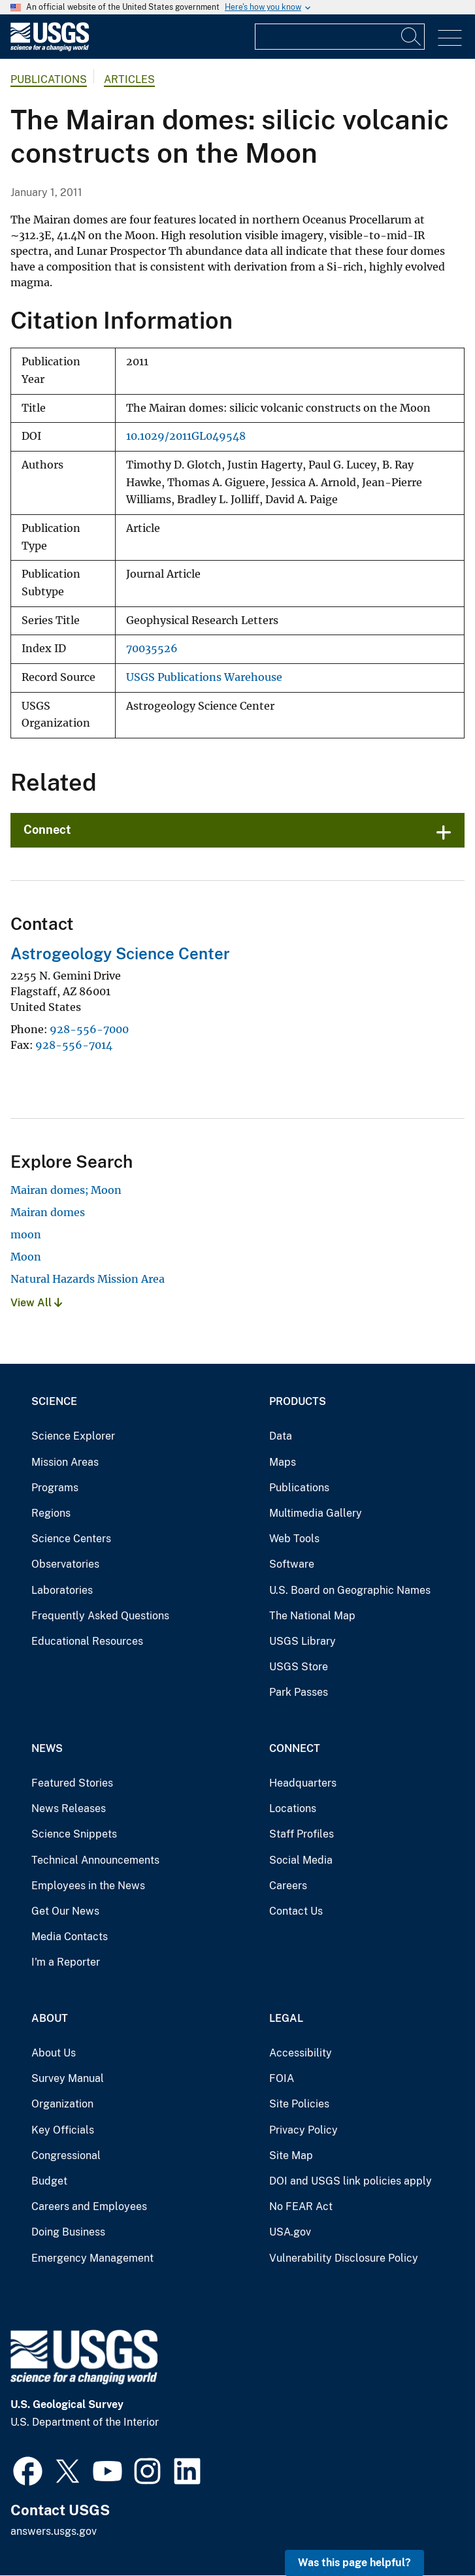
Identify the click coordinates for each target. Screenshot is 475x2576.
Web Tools (294, 1538)
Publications (48, 79)
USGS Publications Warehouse (204, 677)
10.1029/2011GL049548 (186, 436)
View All (36, 1302)
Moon (25, 1256)
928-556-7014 (73, 1044)
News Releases (68, 1808)
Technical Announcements (95, 1860)
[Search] (412, 37)
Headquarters (302, 1783)
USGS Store (298, 1666)
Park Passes (298, 1692)
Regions (51, 1513)
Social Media (301, 1860)
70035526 (152, 648)
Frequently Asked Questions (100, 1616)
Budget (49, 2181)
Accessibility (300, 2053)
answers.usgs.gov (53, 2531)
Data (280, 1436)
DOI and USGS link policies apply (350, 2181)
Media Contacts (69, 1936)
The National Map (312, 1616)
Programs (54, 1487)
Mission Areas (65, 1462)
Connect (47, 829)
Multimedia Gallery (315, 1513)
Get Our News (65, 1911)
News (47, 1748)
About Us (53, 2053)
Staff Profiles (301, 1834)
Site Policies (299, 2104)
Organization (62, 2104)
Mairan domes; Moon (66, 1190)
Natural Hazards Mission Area (87, 1278)
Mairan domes (47, 1212)
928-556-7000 (89, 1029)
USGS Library (302, 1641)
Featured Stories (72, 1783)
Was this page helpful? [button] (354, 2562)
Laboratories (62, 1590)
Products (297, 1401)
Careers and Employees (89, 2206)
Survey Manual (67, 2078)
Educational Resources (87, 1641)
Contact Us (296, 1911)
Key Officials (62, 2130)
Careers (288, 1885)
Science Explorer (73, 1436)
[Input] (340, 37)
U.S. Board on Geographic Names (350, 1590)
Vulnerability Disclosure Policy (343, 2258)
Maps (282, 1462)
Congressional (66, 2155)
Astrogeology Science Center (120, 953)
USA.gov (290, 2232)
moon (25, 1234)
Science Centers (71, 1538)
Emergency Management (92, 2258)
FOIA (281, 2078)
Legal (286, 2018)
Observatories (65, 1564)
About (49, 2018)
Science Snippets (74, 1834)
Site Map (291, 2155)
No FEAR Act (301, 2206)
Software (291, 1564)
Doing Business (68, 2232)
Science (54, 1401)
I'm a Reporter (65, 1962)
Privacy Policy (303, 2130)
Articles (129, 79)
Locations (292, 1808)
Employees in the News (88, 1885)
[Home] (49, 48)
